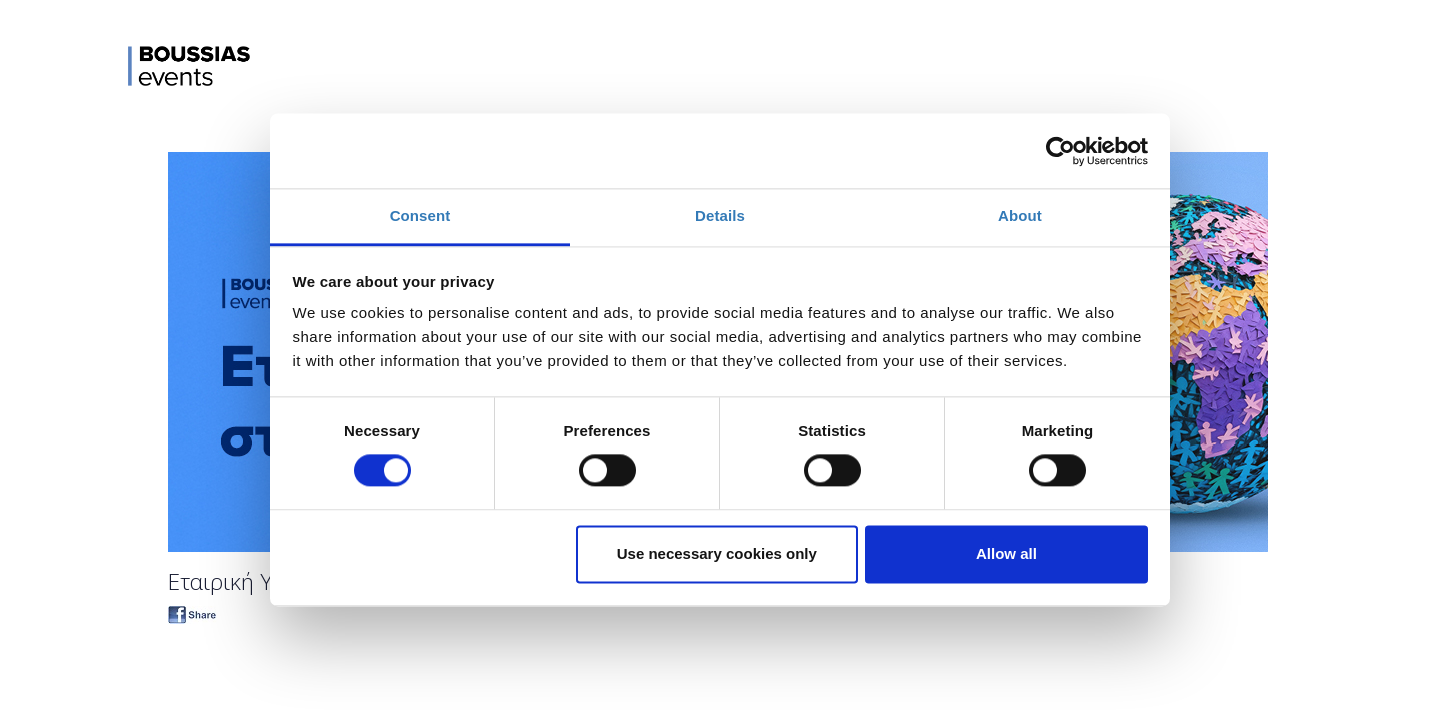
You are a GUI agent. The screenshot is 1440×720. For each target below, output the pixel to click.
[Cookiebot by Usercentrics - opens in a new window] (1060, 151)
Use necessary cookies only (717, 553)
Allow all (1006, 553)
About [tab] (1020, 215)
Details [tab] (720, 215)
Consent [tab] (420, 215)
